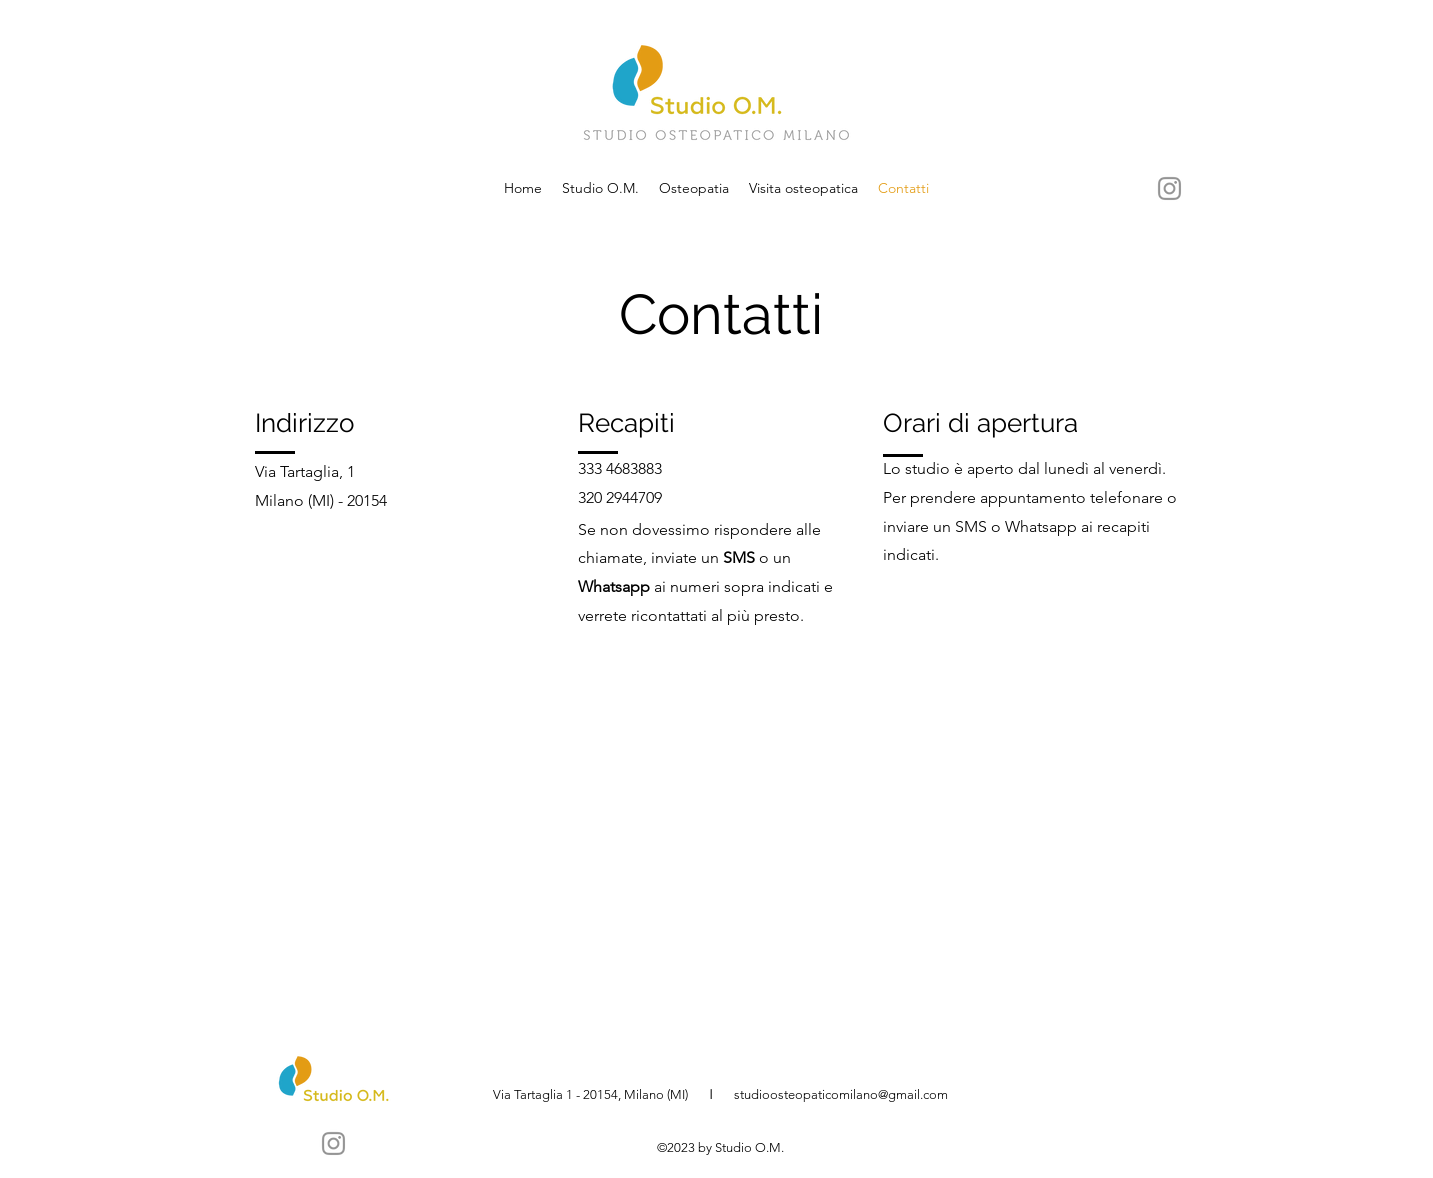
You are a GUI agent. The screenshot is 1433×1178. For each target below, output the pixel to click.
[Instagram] (1169, 188)
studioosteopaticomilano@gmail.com (841, 1094)
